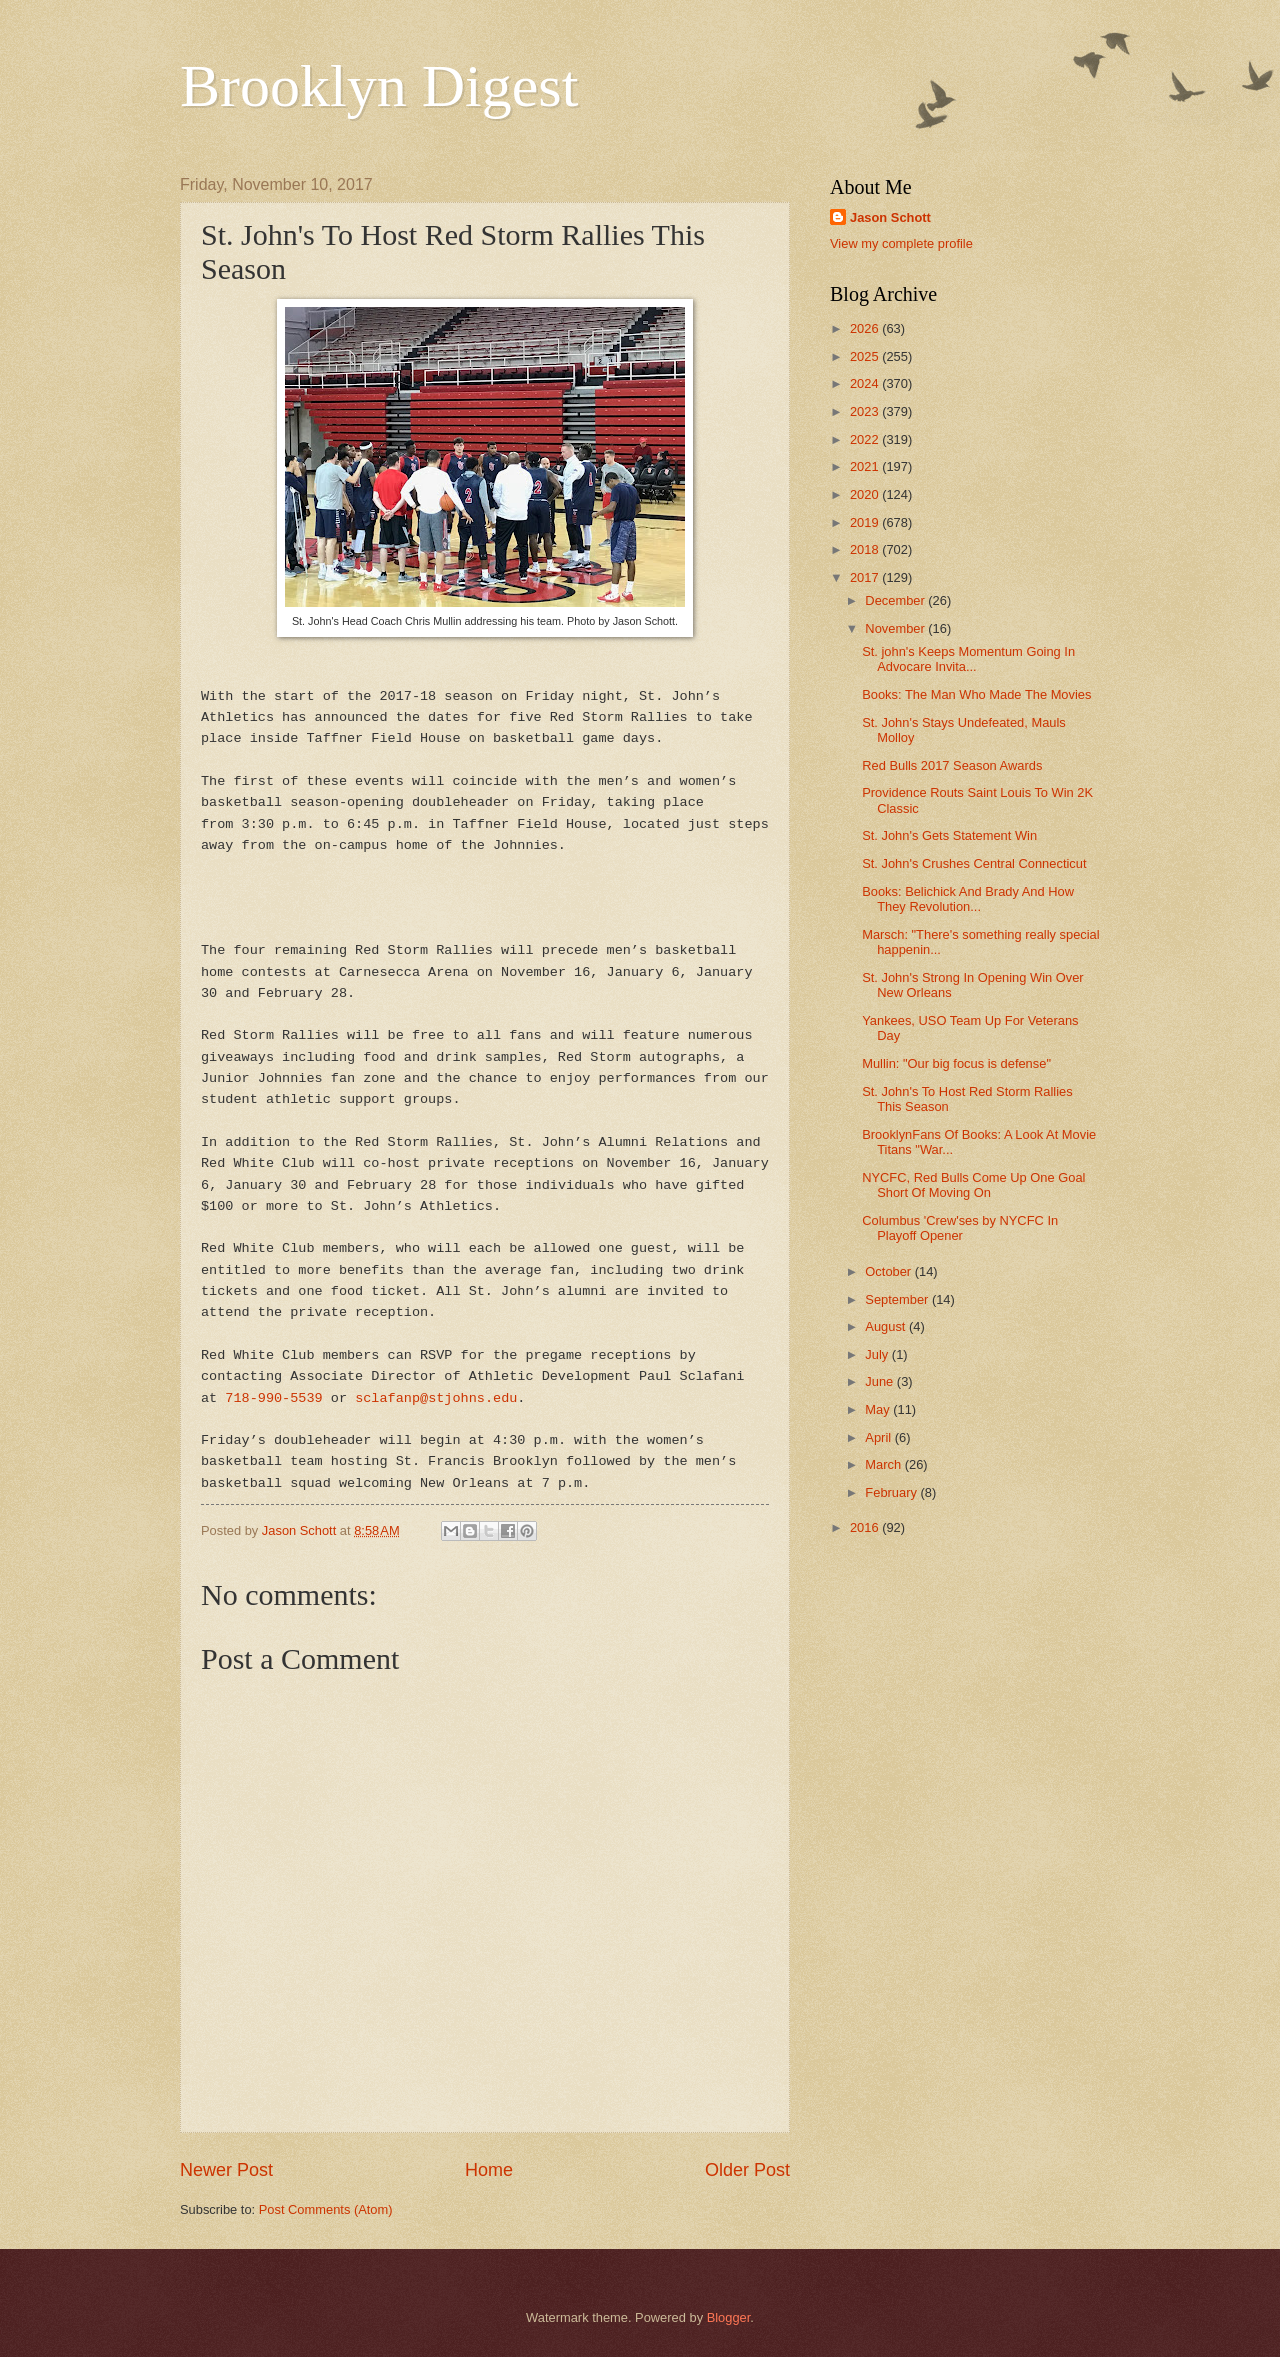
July (878, 1354)
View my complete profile (901, 243)
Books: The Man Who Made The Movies (976, 694)
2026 (866, 328)
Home (489, 2170)
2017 (866, 577)
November (896, 628)
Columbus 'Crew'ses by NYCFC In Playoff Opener (960, 1228)
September (898, 1299)
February (892, 1492)
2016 (866, 1527)
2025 (866, 356)
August (887, 1326)
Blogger (729, 2317)
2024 (866, 383)
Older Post (747, 2170)
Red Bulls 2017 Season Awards (952, 765)
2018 (866, 549)
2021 (866, 466)
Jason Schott (890, 217)
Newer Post (226, 2170)
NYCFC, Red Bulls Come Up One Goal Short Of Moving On (973, 1185)
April (879, 1437)
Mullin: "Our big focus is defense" (956, 1063)
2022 (866, 439)
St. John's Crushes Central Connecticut (974, 863)
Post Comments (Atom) (326, 2209)
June (881, 1381)
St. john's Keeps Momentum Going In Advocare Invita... (968, 659)
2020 (866, 494)
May (879, 1409)
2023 (866, 411)
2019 (866, 522)
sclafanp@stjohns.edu (436, 1398)
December (896, 600)
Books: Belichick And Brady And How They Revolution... (968, 899)
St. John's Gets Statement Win (949, 835)
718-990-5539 (273, 1398)
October (889, 1271)
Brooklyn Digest (379, 86)
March (884, 1464)
